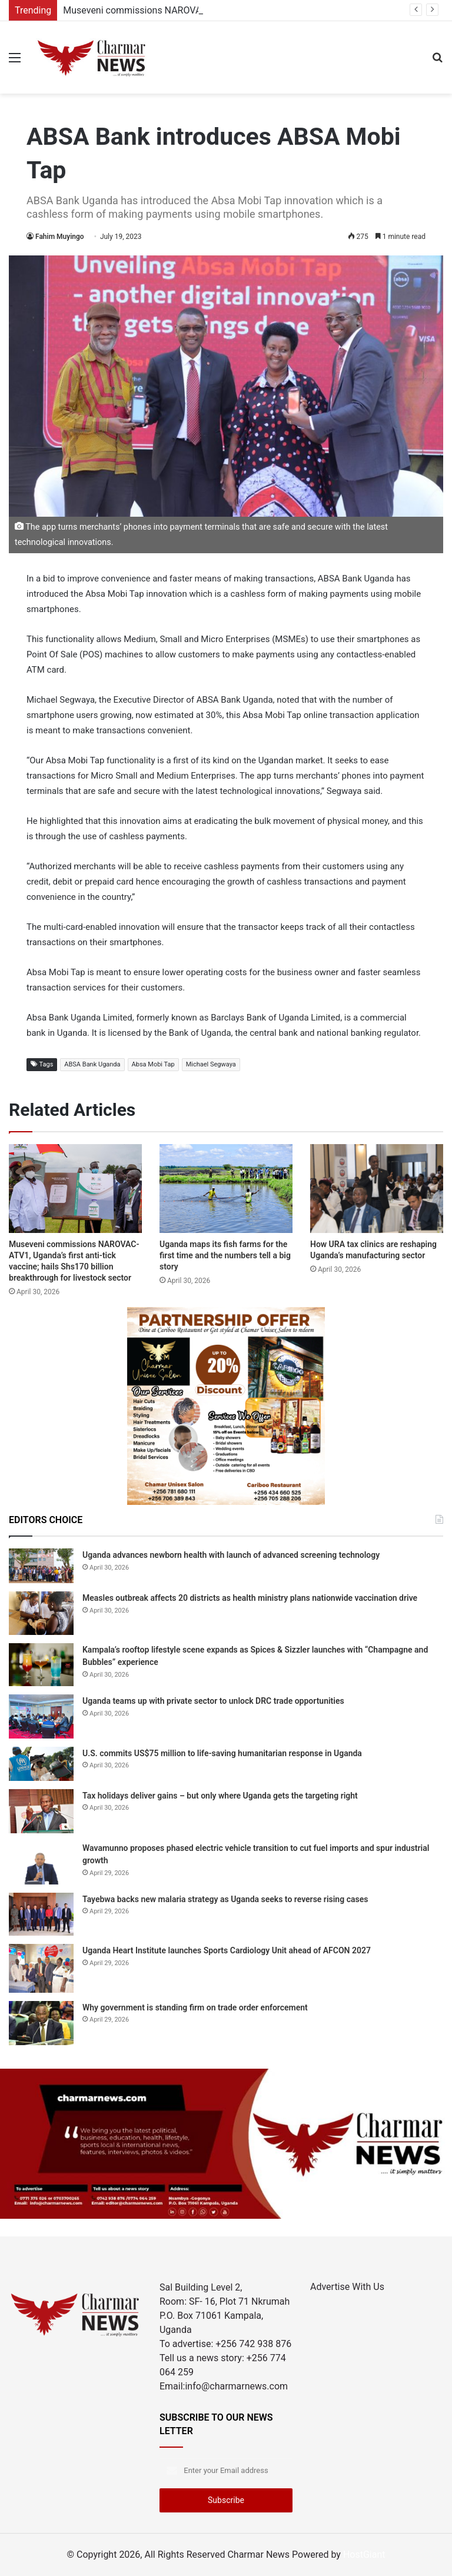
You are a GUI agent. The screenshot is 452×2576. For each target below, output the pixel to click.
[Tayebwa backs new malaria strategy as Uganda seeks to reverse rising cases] (41, 1914)
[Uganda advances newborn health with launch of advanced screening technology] (41, 1565)
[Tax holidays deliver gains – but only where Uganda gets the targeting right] (41, 1811)
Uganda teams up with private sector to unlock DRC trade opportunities (213, 1701)
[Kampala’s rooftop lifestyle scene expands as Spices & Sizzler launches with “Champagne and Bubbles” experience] (41, 1664)
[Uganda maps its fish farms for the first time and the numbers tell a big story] (226, 1188)
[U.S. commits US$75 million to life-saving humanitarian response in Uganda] (41, 1764)
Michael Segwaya (211, 1064)
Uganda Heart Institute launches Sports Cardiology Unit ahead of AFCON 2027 (227, 1950)
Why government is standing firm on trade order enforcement (195, 2007)
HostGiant (364, 2554)
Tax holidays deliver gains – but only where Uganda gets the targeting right (220, 1795)
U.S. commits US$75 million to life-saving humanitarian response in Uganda (222, 1753)
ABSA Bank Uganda (92, 1064)
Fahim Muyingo (59, 236)
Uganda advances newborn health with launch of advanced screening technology (231, 1555)
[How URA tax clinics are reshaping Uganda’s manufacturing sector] (376, 1188)
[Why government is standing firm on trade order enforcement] (41, 2023)
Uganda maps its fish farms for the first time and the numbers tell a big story (225, 1255)
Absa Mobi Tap (153, 1064)
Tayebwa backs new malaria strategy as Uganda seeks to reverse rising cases (225, 1899)
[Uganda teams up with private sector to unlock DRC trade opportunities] (41, 1716)
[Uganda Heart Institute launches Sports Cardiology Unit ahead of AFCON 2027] (41, 1968)
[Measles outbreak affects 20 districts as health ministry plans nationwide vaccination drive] (41, 1612)
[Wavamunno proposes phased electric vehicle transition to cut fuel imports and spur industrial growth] (41, 1863)
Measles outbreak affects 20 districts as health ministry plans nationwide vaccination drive (249, 1598)
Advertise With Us (347, 2286)
